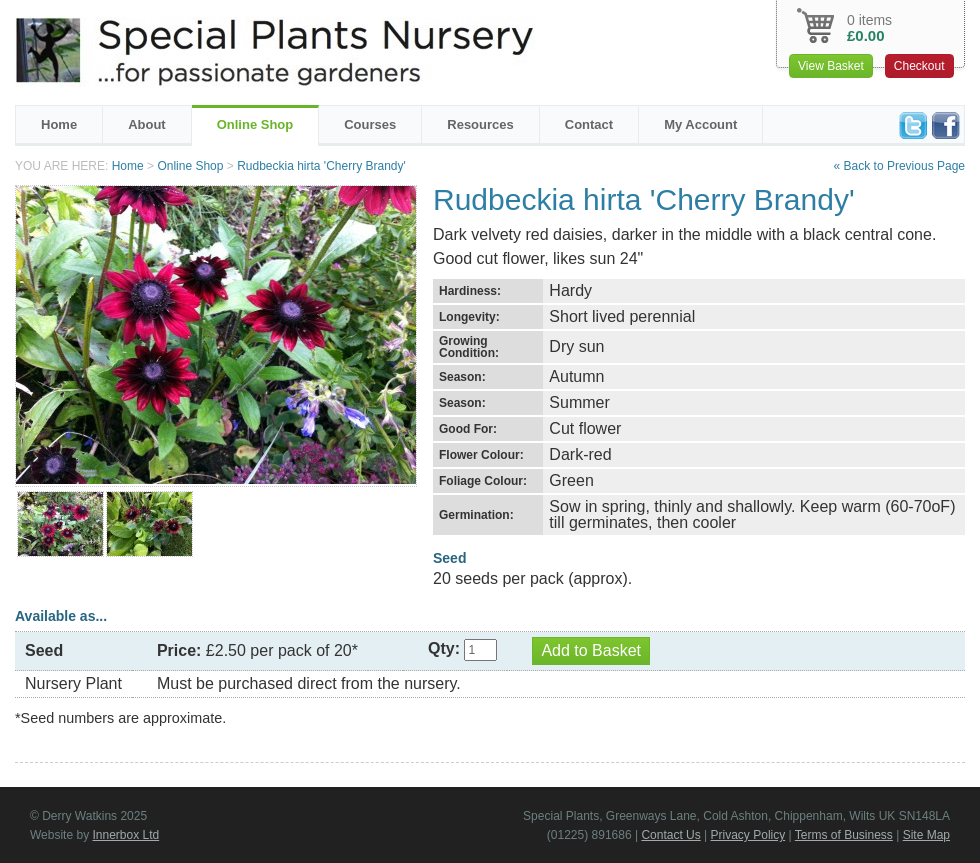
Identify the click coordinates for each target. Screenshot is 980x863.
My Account (700, 124)
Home (59, 124)
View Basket (831, 66)
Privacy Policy (748, 835)
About (147, 124)
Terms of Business (844, 835)
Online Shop (255, 124)
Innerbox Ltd (125, 835)
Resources (480, 124)
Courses (370, 124)
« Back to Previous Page (899, 166)
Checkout (919, 66)
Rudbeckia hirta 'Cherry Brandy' (321, 166)
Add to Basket (591, 650)
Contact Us (670, 835)
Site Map (926, 835)
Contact (589, 124)
